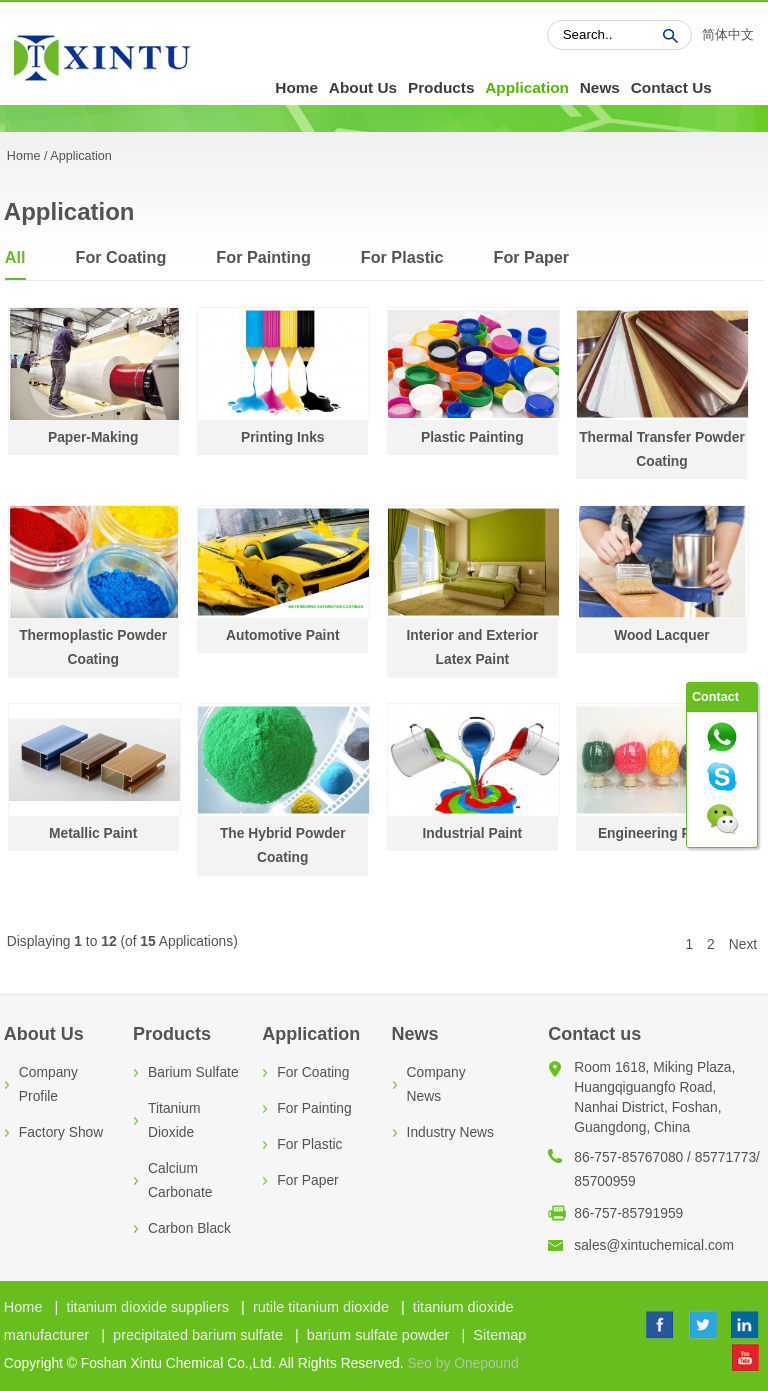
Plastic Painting (472, 437)
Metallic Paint (93, 833)
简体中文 (728, 35)
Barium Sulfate (193, 1072)
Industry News (450, 1132)
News (600, 87)
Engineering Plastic (662, 833)
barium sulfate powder (378, 1335)
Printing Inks (283, 437)
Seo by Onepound (462, 1363)
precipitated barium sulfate (198, 1335)
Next (743, 944)
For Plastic (402, 257)
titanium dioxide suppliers (147, 1307)
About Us (363, 87)
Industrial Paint (473, 833)
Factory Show (61, 1132)
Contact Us (671, 87)
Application (527, 87)
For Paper (532, 257)
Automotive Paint (282, 635)
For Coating (121, 257)
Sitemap (499, 1335)
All (15, 257)
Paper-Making (93, 437)
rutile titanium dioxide (321, 1307)
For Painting (263, 257)
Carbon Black (189, 1228)
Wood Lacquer (662, 635)
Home (296, 87)
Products (441, 87)
